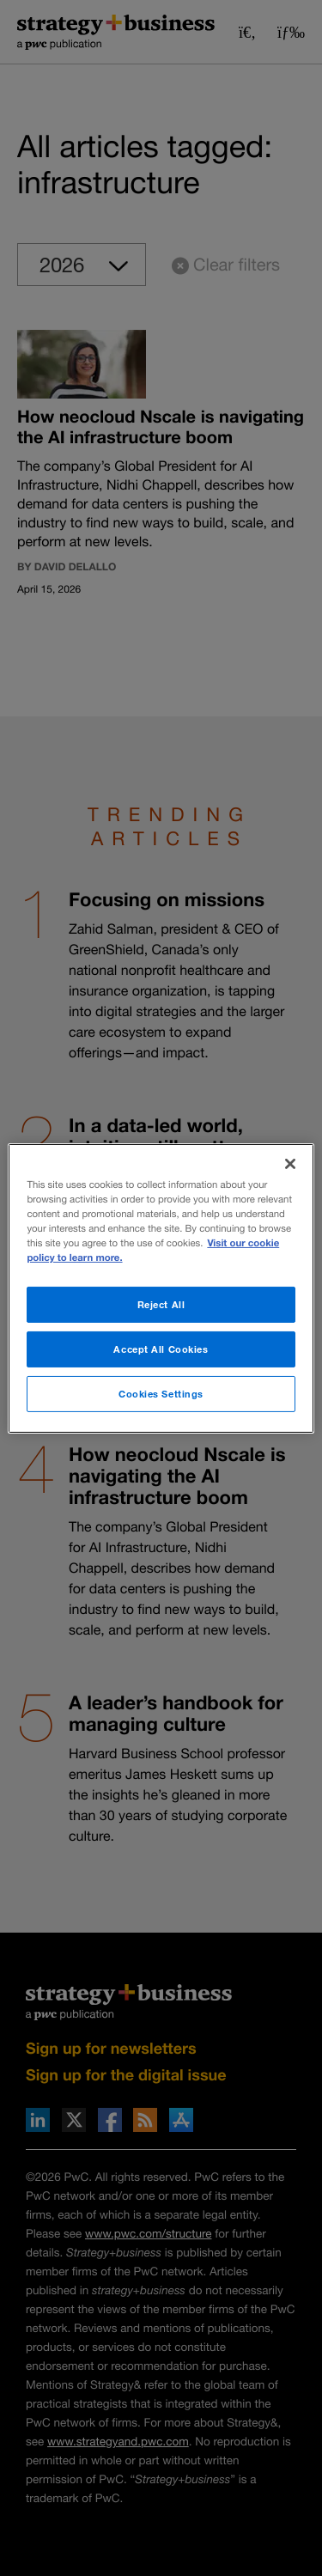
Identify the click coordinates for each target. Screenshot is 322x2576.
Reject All (161, 1304)
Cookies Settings (161, 1393)
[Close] (290, 1163)
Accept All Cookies (160, 1349)
